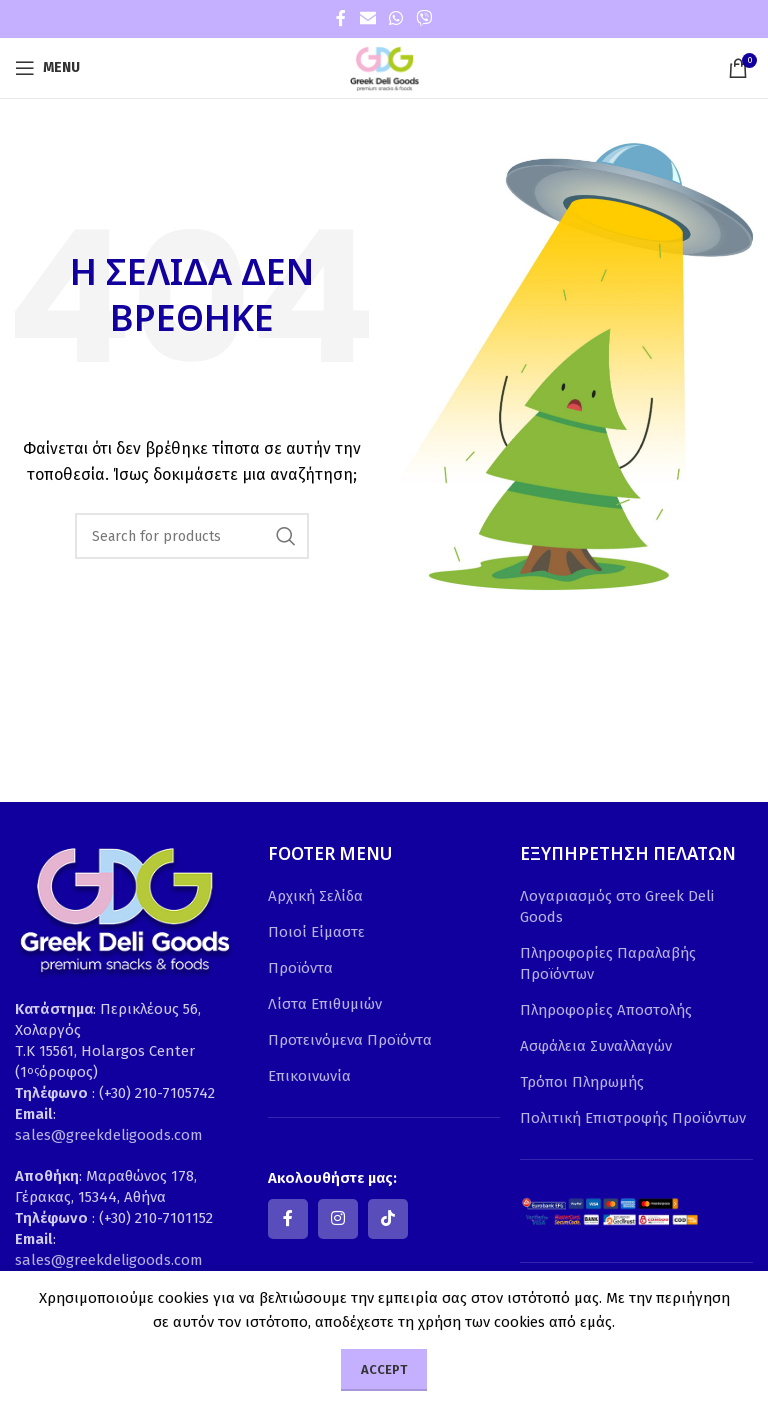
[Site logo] (384, 67)
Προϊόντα (300, 968)
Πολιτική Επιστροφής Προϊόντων (633, 1118)
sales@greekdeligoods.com (109, 1135)
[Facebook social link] (341, 18)
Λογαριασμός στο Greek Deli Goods (617, 906)
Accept (384, 1369)
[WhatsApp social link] (395, 18)
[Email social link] (367, 18)
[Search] (192, 536)
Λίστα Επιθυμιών (325, 1004)
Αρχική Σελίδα (315, 896)
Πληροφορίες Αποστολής (606, 1010)
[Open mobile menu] (47, 68)
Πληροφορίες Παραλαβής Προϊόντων (608, 963)
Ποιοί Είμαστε (316, 932)
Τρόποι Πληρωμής (582, 1082)
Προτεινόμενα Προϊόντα (350, 1040)
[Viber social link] (424, 18)
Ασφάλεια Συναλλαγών (596, 1046)
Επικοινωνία (309, 1076)
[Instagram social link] (338, 1219)
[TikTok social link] (388, 1219)
